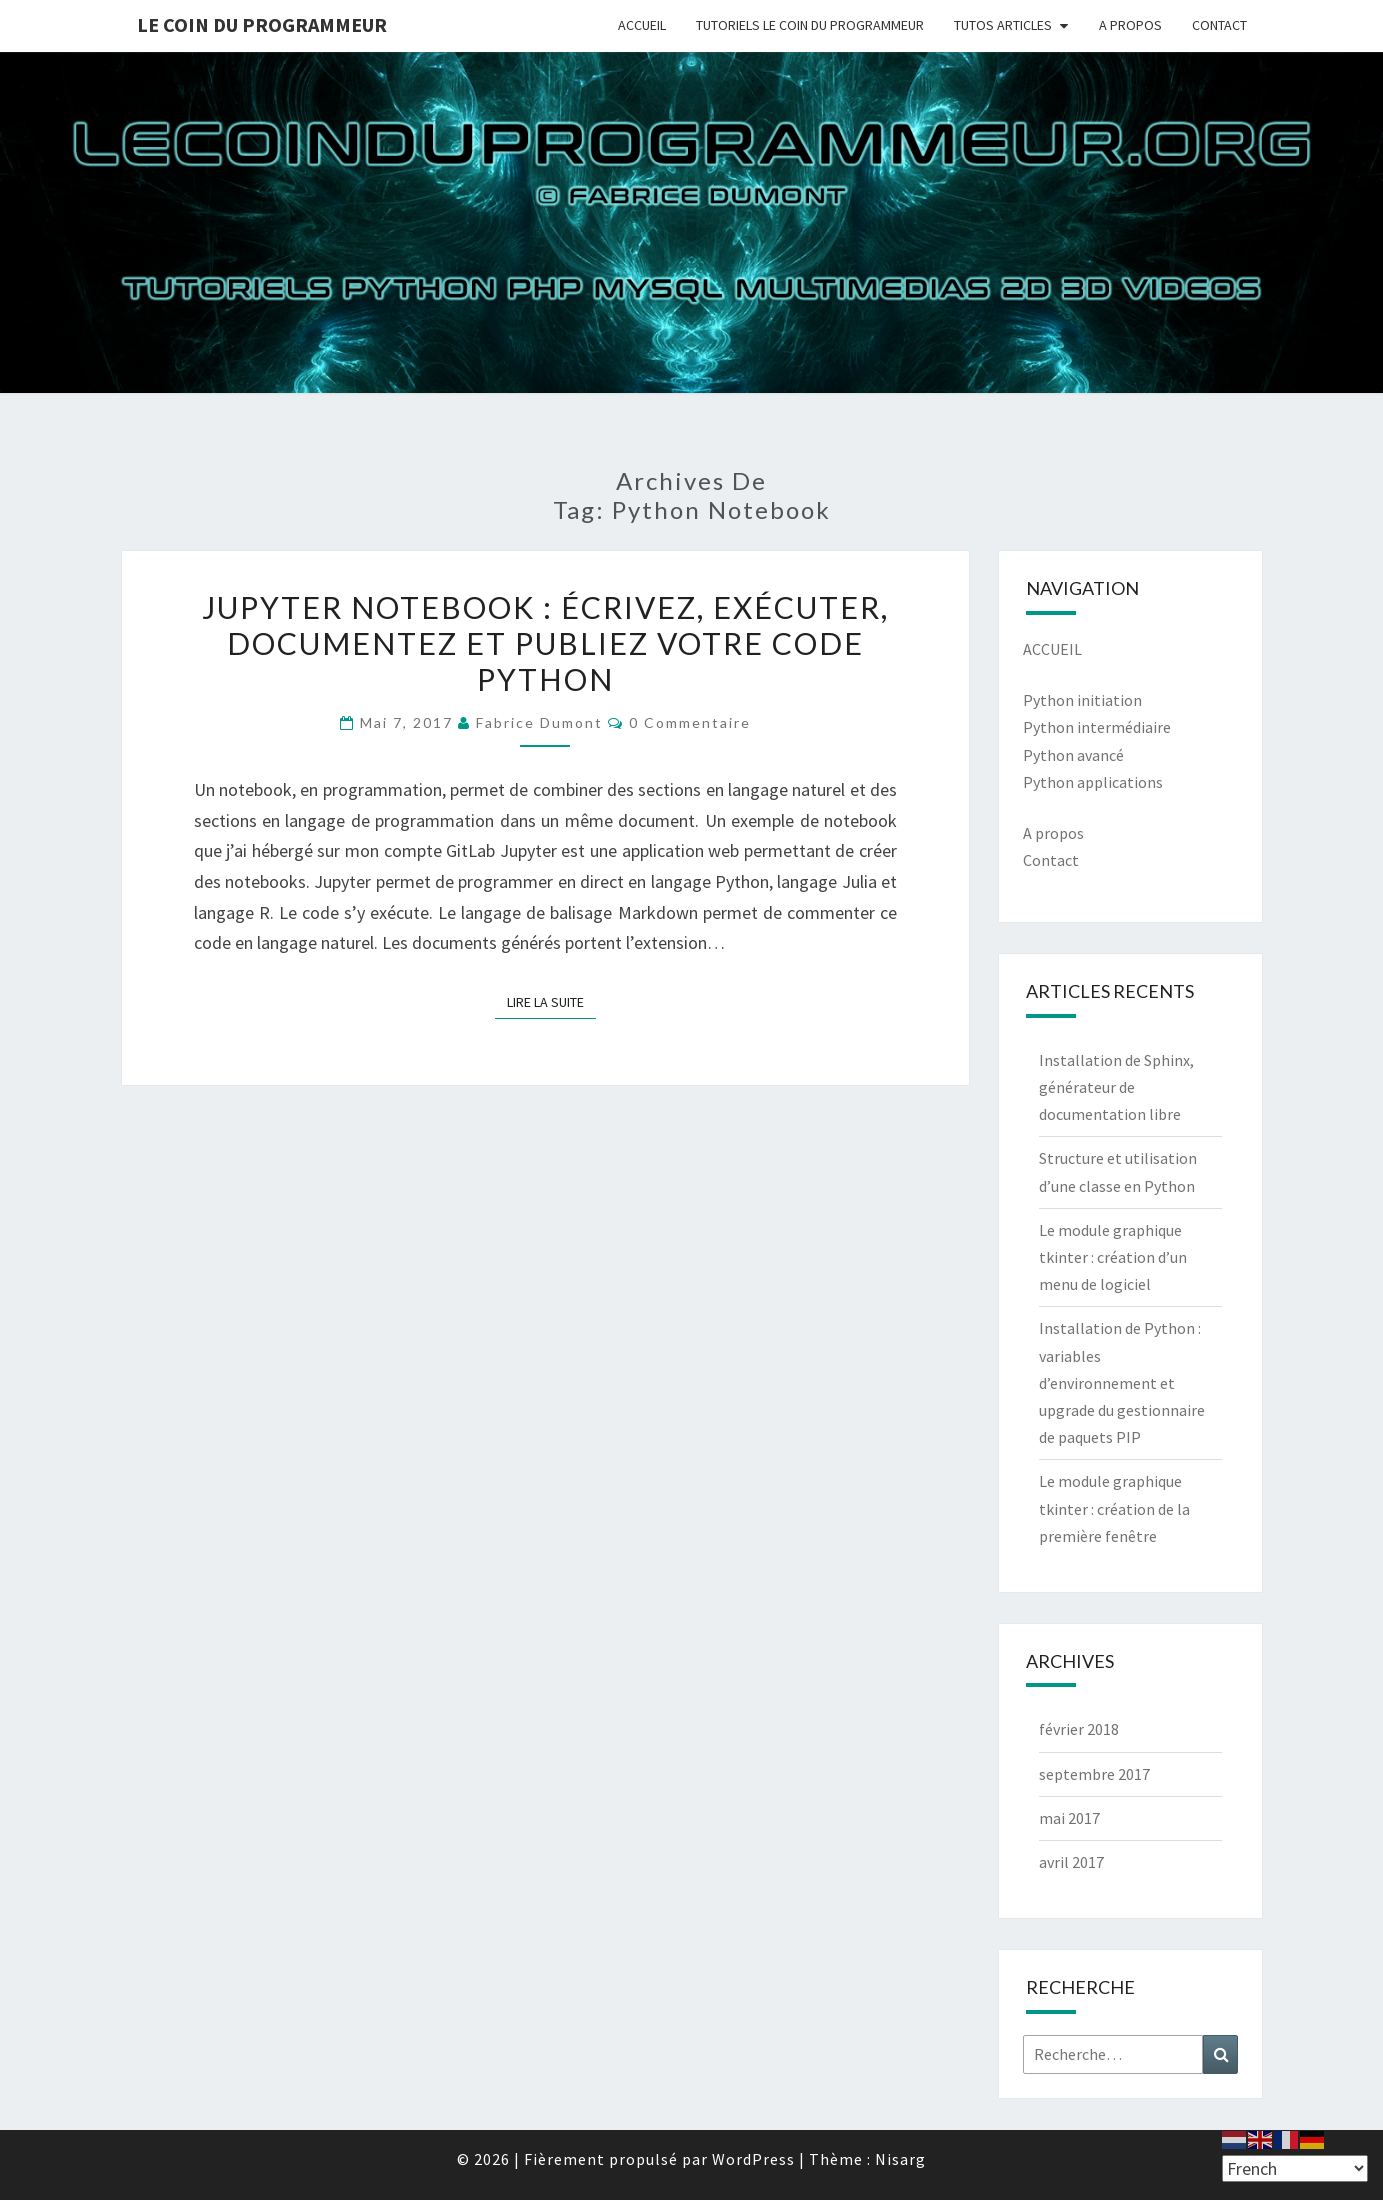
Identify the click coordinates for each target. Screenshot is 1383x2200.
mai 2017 (1069, 1818)
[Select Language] (1295, 2168)
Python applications (1093, 782)
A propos (1053, 833)
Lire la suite (551, 1001)
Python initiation (1082, 700)
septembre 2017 (1094, 1774)
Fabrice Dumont (539, 722)
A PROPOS (1130, 25)
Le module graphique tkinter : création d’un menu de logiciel (1113, 1257)
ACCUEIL (642, 25)
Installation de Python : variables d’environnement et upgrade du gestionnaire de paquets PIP (1122, 1382)
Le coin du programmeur (262, 24)
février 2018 (1079, 1729)
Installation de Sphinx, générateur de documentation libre (1116, 1087)
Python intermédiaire (1097, 727)
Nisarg (900, 2159)
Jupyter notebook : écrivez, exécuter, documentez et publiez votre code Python (545, 643)
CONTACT (1219, 25)
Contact (1051, 860)
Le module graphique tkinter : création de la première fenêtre (1114, 1508)
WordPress (753, 2159)
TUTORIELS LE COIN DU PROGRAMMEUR (810, 25)
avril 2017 (1071, 1862)
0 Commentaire (690, 722)
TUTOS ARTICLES (1003, 25)
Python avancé (1073, 755)
